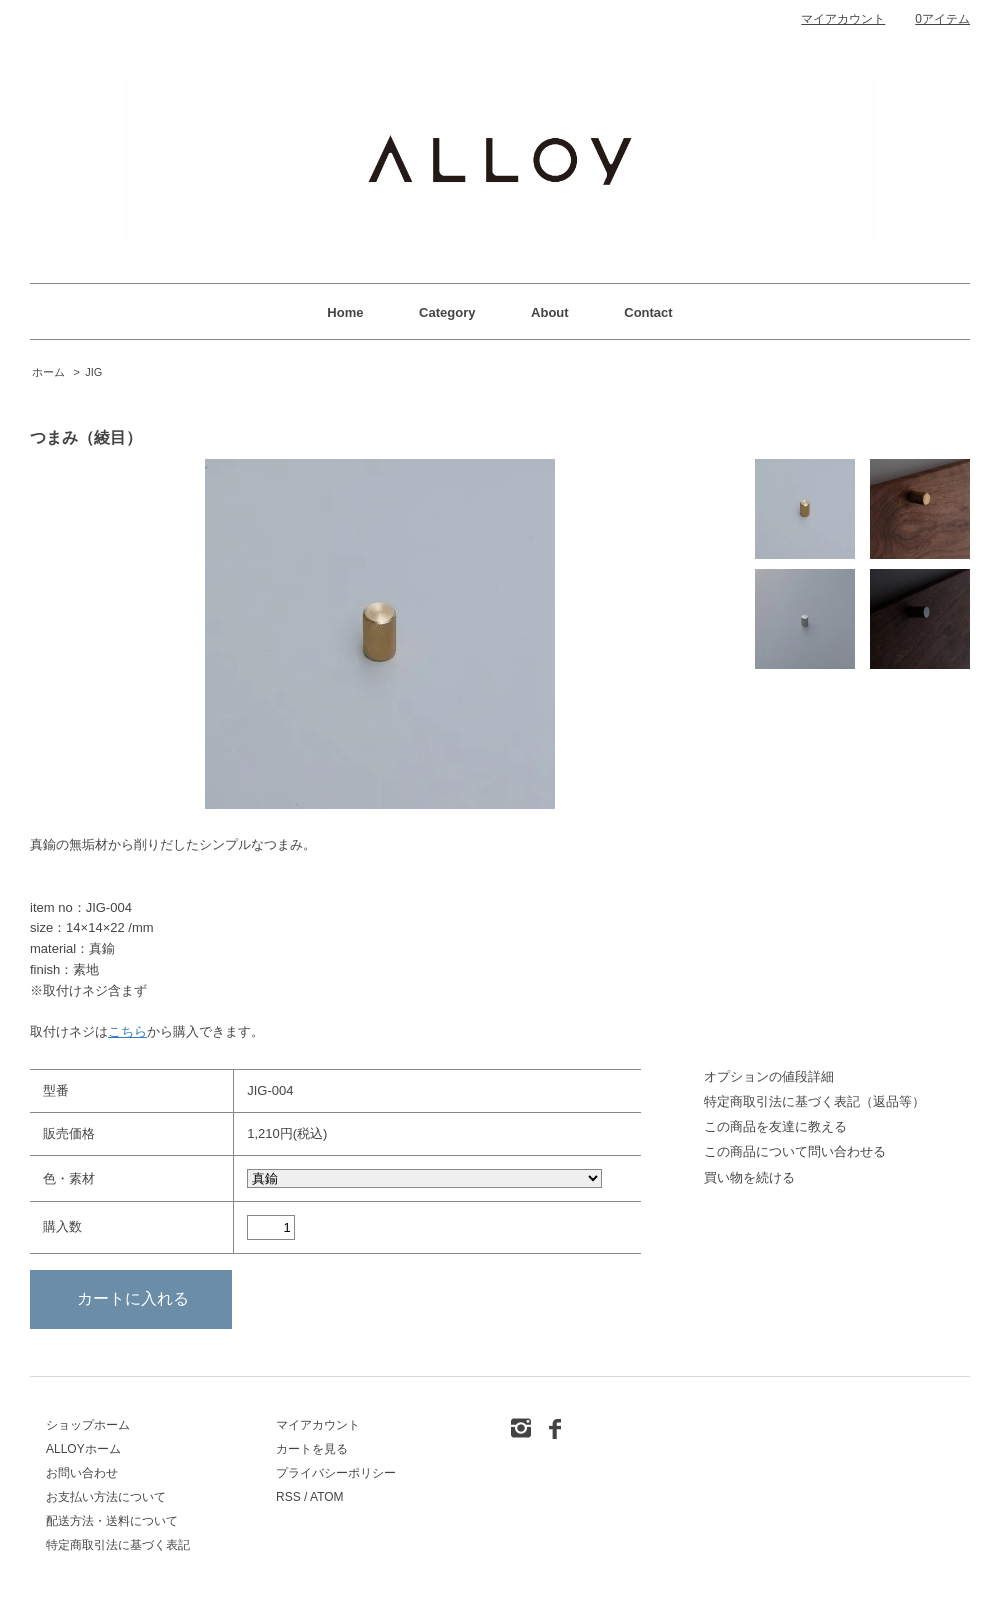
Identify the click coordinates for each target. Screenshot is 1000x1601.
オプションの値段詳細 (769, 1076)
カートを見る (312, 1449)
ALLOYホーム (83, 1449)
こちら (127, 1031)
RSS (288, 1497)
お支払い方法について (106, 1497)
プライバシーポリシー (336, 1473)
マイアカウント (843, 19)
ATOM (327, 1497)
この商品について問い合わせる (795, 1151)
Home (345, 312)
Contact (648, 312)
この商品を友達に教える (775, 1126)
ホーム (48, 372)
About (550, 312)
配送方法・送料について (112, 1521)
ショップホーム (88, 1425)
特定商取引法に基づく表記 (118, 1545)
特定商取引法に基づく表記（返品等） (814, 1101)
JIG (93, 372)
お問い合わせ (82, 1473)
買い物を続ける (749, 1177)
